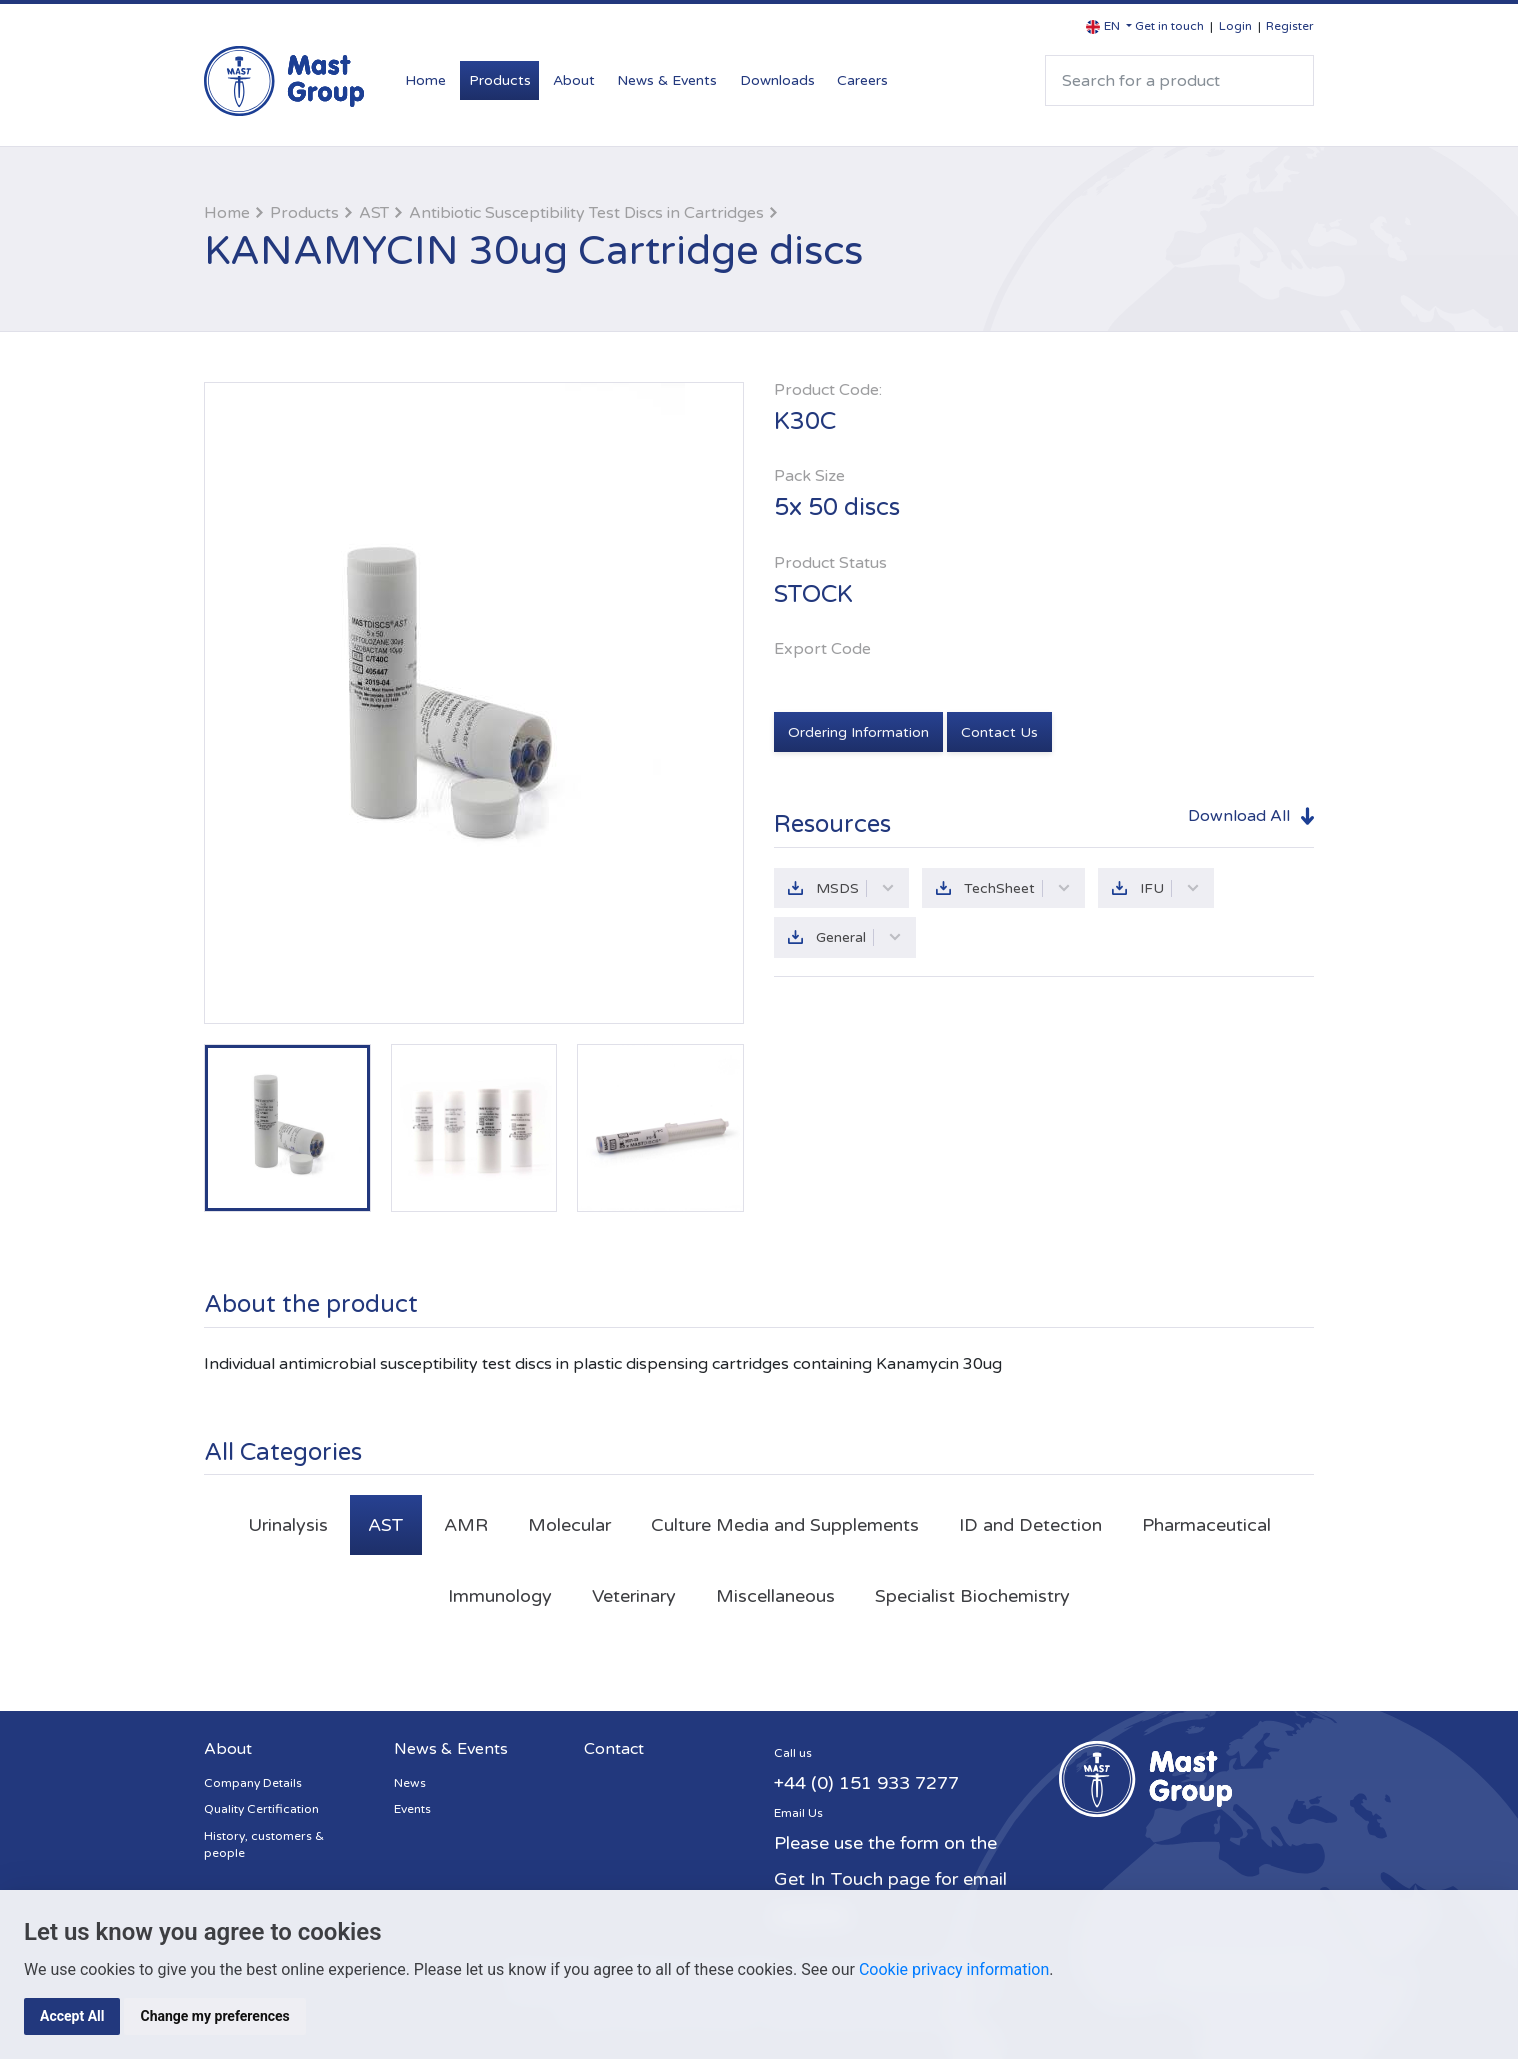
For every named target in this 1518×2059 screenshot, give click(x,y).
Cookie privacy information (954, 1969)
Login (1235, 26)
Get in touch (1169, 26)
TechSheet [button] (1017, 888)
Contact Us (999, 732)
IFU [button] (1170, 888)
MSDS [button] (855, 888)
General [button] (859, 937)
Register (1290, 26)
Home (425, 80)
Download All (1239, 816)
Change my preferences (214, 2016)
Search (1290, 80)
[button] (1109, 26)
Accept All (72, 2016)
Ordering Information (858, 732)
